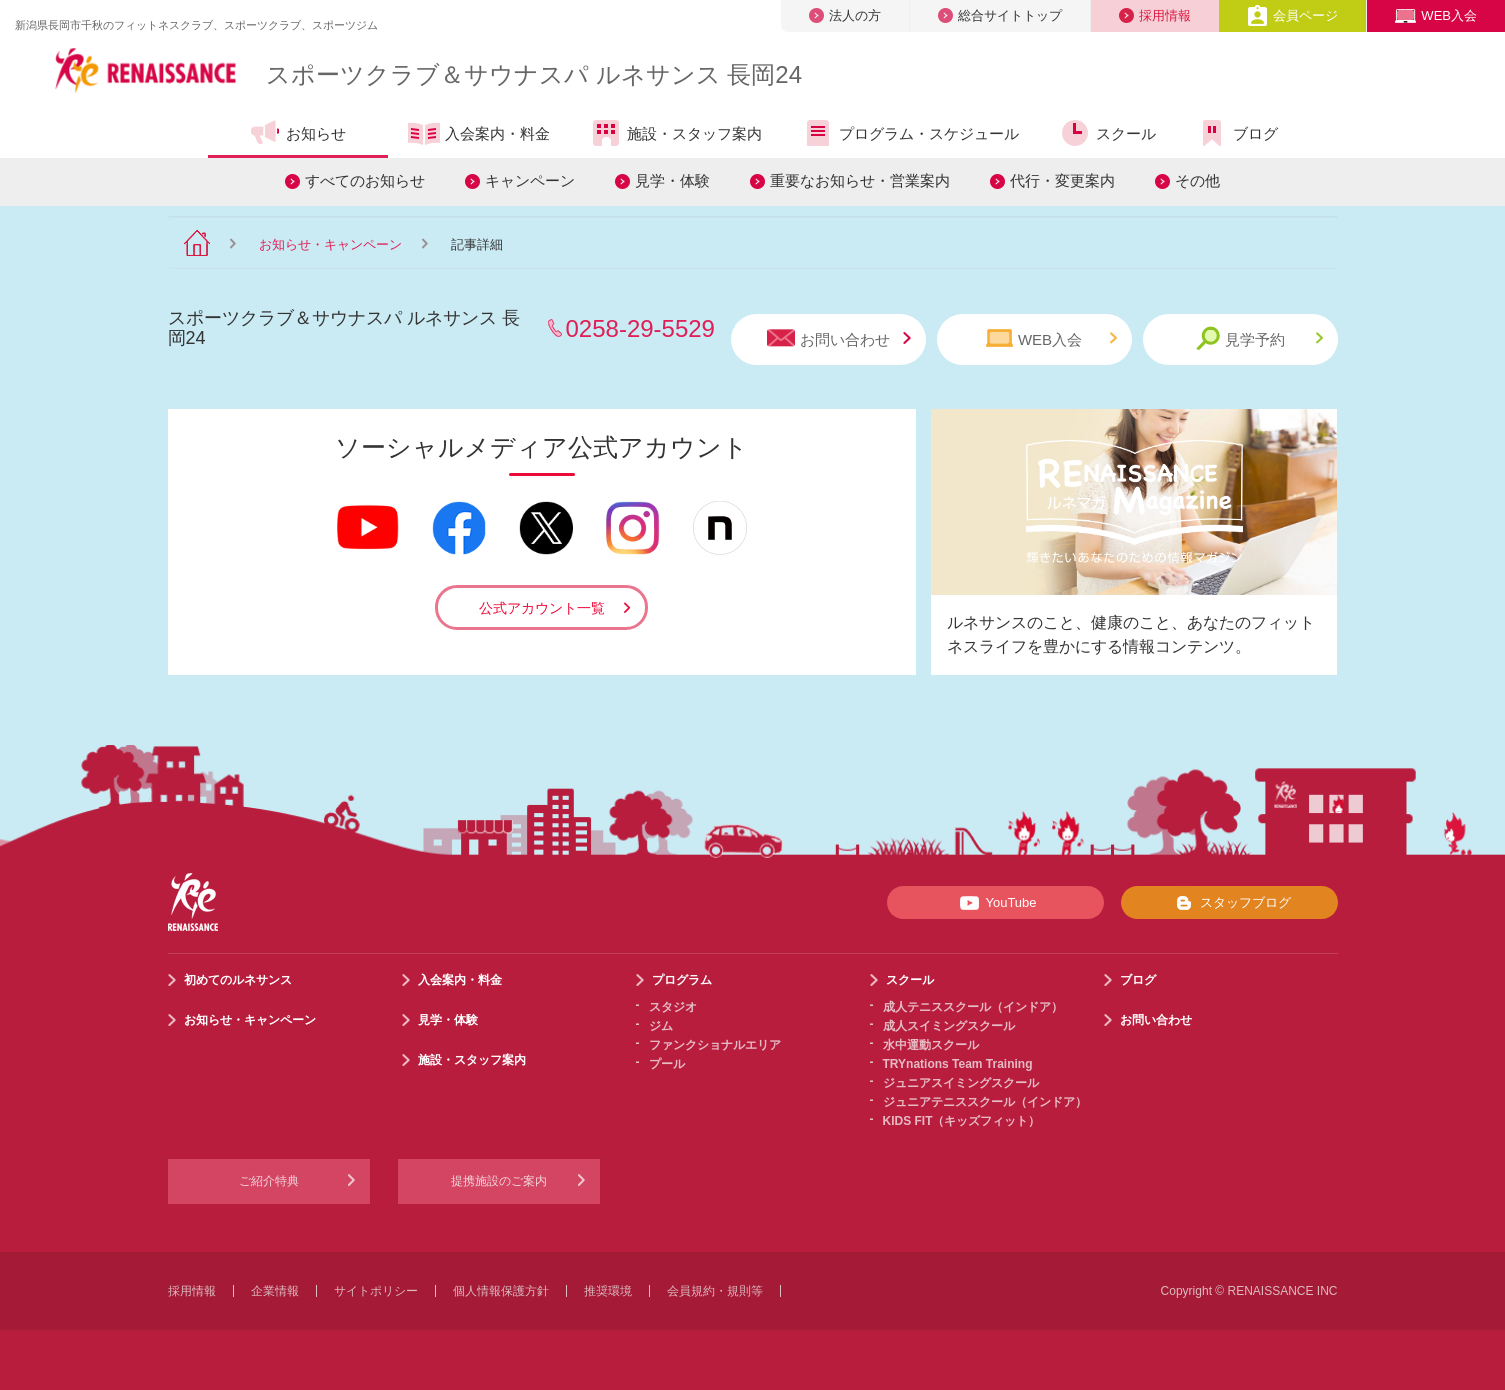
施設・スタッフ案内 (676, 133)
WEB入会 (1436, 15)
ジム (661, 1026)
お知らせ (297, 133)
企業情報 (275, 1291)
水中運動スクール (931, 1045)
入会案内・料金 (479, 135)
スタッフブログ (1229, 903)
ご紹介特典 (269, 1181)
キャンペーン (530, 180)
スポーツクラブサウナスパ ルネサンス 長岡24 (534, 74)
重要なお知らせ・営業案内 (860, 180)
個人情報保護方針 (501, 1291)
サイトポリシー (376, 1291)
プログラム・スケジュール (910, 133)
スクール (1107, 133)
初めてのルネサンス (238, 980)
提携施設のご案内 (499, 1181)
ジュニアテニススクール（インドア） (985, 1102)
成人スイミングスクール (949, 1026)
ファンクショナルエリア (715, 1045)
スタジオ (673, 1007)
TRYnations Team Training (958, 1064)
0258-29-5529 (640, 328)
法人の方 (845, 15)
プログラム (682, 980)
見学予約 (1259, 338)
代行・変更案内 (1062, 180)
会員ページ (1292, 15)
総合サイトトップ (1000, 15)
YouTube (994, 903)
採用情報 (1155, 15)
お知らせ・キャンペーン (330, 244)
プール (667, 1064)
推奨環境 (608, 1291)
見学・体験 (672, 180)
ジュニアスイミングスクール (961, 1083)
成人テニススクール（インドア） (973, 1007)
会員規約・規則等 (715, 1291)
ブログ (1237, 133)
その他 (1197, 180)
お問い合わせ (839, 338)
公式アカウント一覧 (542, 608)
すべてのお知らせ (365, 180)
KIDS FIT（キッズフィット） (962, 1121)
